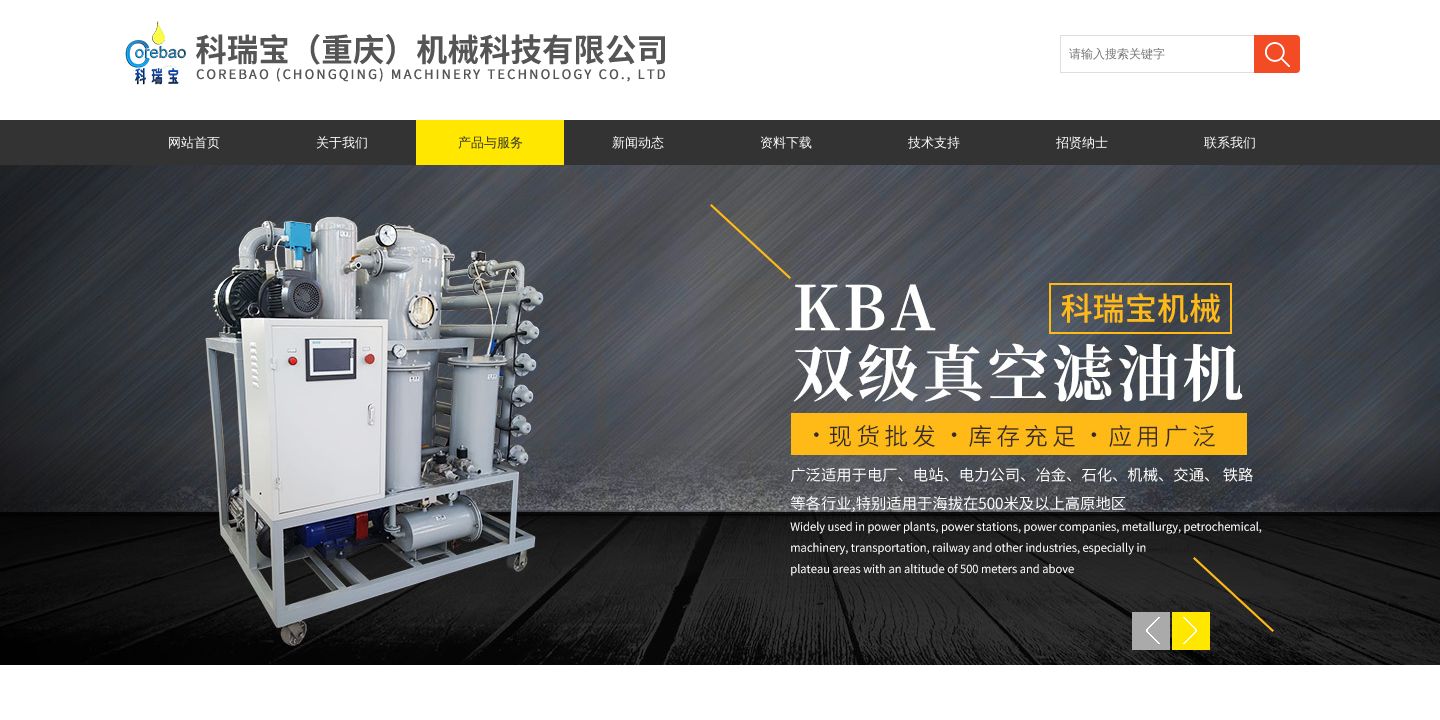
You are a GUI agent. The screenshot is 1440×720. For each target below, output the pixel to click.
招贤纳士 (1082, 142)
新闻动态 (638, 142)
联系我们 (1230, 142)
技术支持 (934, 142)
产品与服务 (490, 142)
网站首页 (194, 142)
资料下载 (786, 142)
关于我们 (342, 142)
